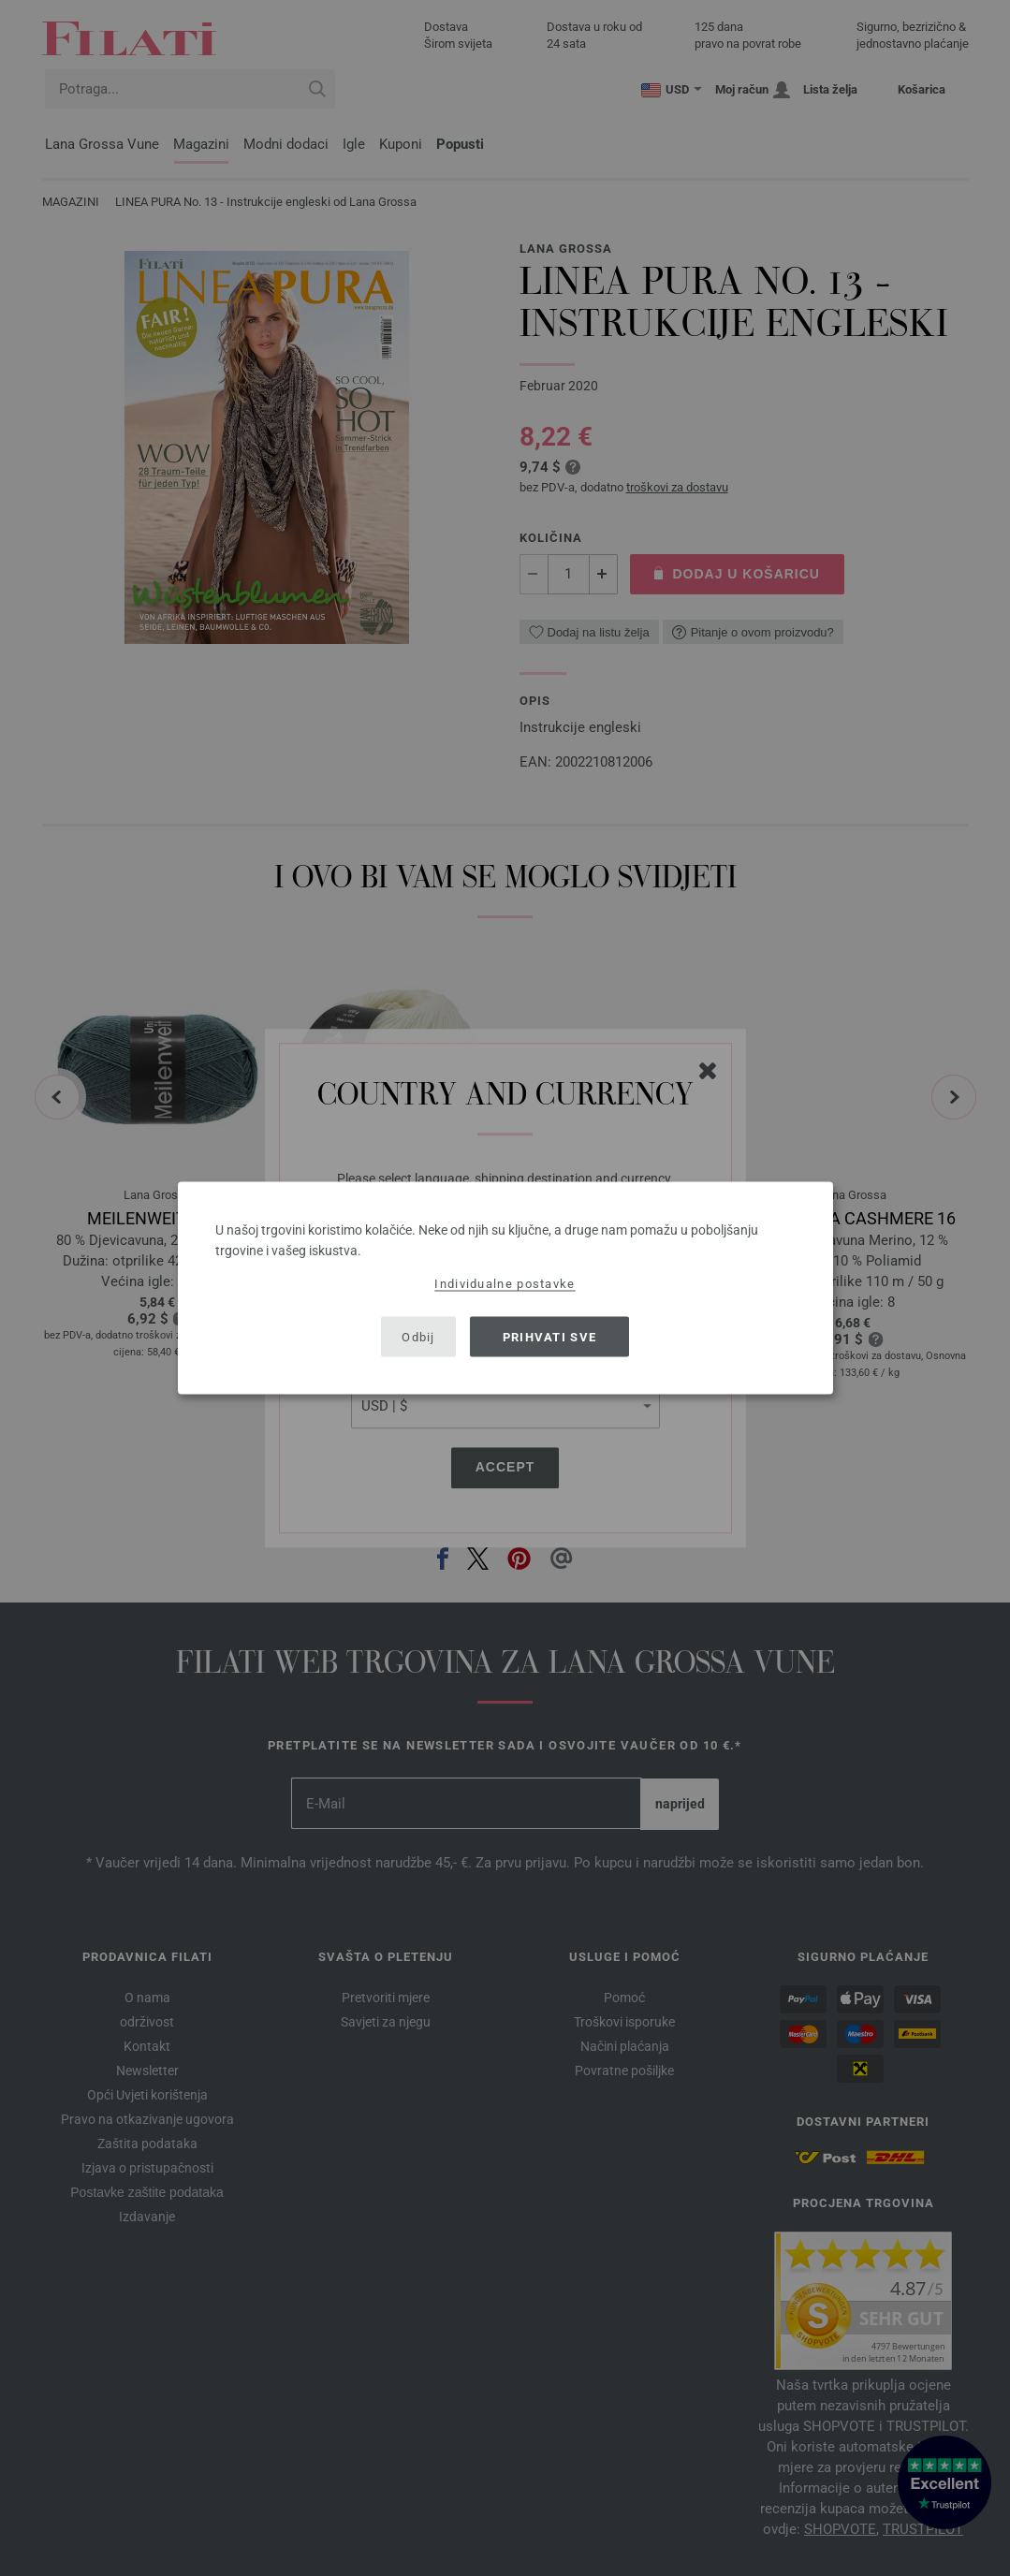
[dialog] (505, 1288)
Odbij (418, 1336)
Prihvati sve (550, 1336)
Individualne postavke (504, 1284)
